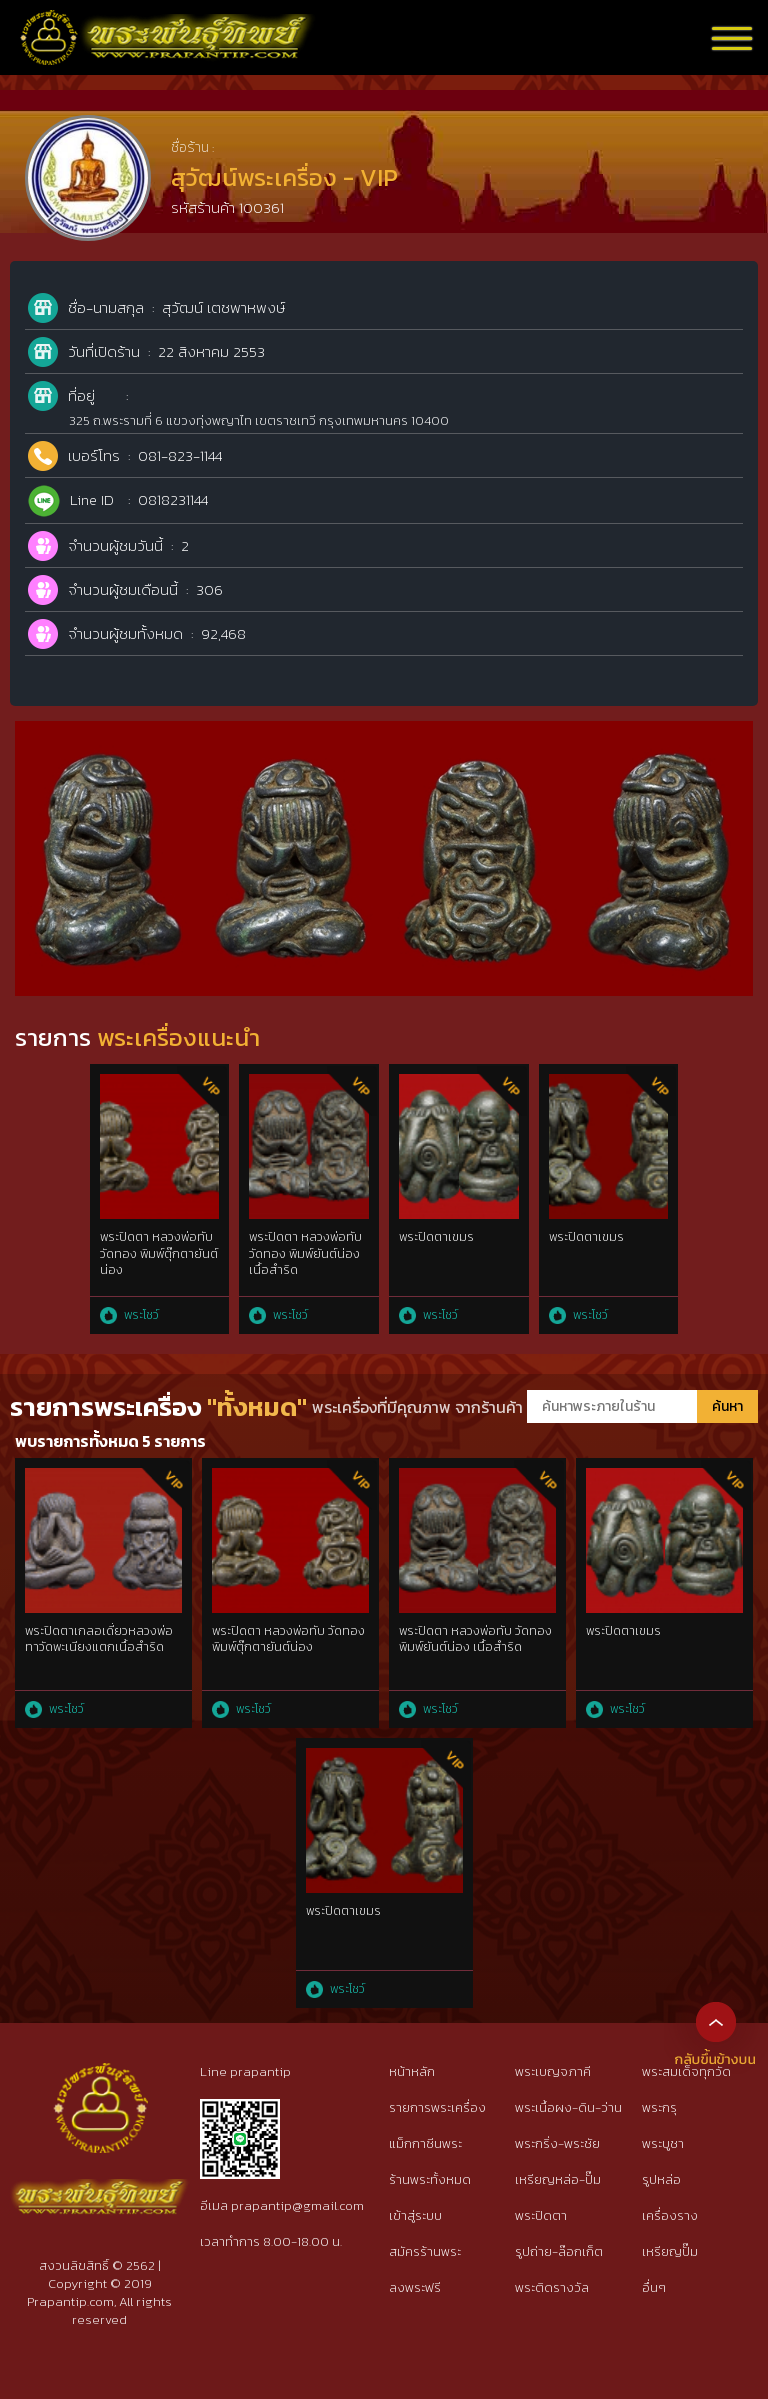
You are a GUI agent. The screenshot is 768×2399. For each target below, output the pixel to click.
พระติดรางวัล (552, 2287)
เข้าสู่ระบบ (415, 2215)
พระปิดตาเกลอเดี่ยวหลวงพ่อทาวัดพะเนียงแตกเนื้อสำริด (99, 1639)
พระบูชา (663, 2143)
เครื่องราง (670, 2215)
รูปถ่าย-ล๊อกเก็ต (559, 2251)
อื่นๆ (654, 2287)
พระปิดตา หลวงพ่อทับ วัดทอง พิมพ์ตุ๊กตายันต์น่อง (159, 1254)
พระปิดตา (541, 2215)
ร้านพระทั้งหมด (430, 2179)
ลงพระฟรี (415, 2287)
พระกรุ (659, 2107)
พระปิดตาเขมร (436, 1237)
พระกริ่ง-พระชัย (557, 2143)
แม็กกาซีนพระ (425, 2143)
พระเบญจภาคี (553, 2071)
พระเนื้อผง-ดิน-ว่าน (568, 2107)
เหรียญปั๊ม (670, 2251)
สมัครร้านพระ (425, 2251)
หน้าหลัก (412, 2071)
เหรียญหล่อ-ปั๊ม (558, 2179)
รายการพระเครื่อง (437, 2107)
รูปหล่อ (661, 2179)
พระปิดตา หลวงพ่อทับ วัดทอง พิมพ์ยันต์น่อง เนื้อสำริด (305, 1254)
